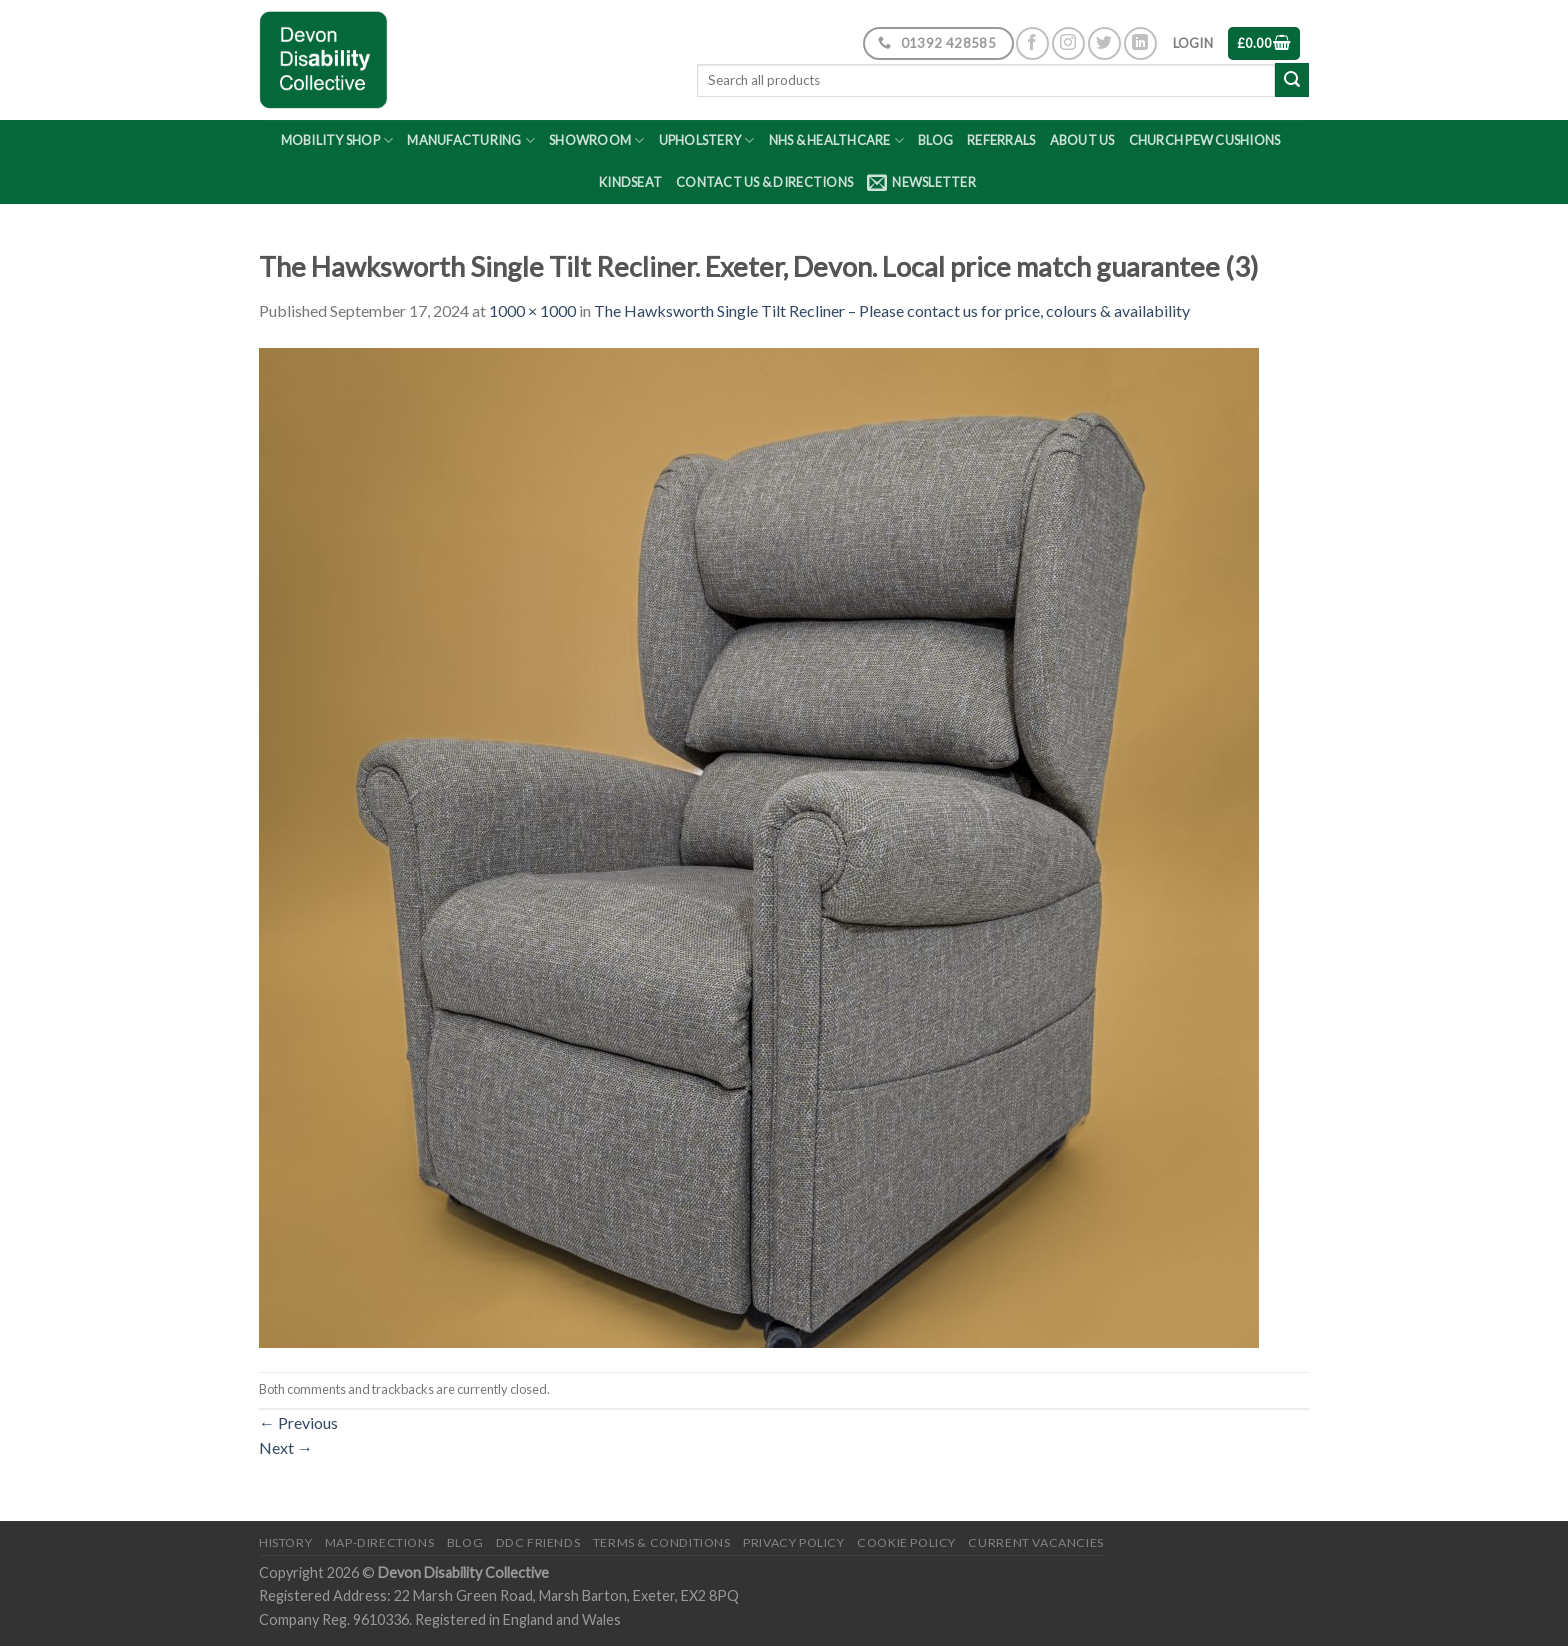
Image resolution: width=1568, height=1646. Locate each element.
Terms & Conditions (662, 1542)
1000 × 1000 (532, 310)
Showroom (597, 140)
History (285, 1542)
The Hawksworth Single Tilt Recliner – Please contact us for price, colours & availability (892, 310)
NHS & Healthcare (837, 140)
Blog (935, 140)
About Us (1082, 140)
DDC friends (538, 1542)
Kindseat (630, 182)
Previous (298, 1422)
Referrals (1001, 140)
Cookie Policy (906, 1542)
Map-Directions (380, 1542)
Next (286, 1447)
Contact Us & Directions (764, 182)
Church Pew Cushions (1205, 140)
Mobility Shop (337, 140)
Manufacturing (471, 140)
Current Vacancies (1035, 1542)
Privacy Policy (794, 1542)
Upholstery (707, 140)
